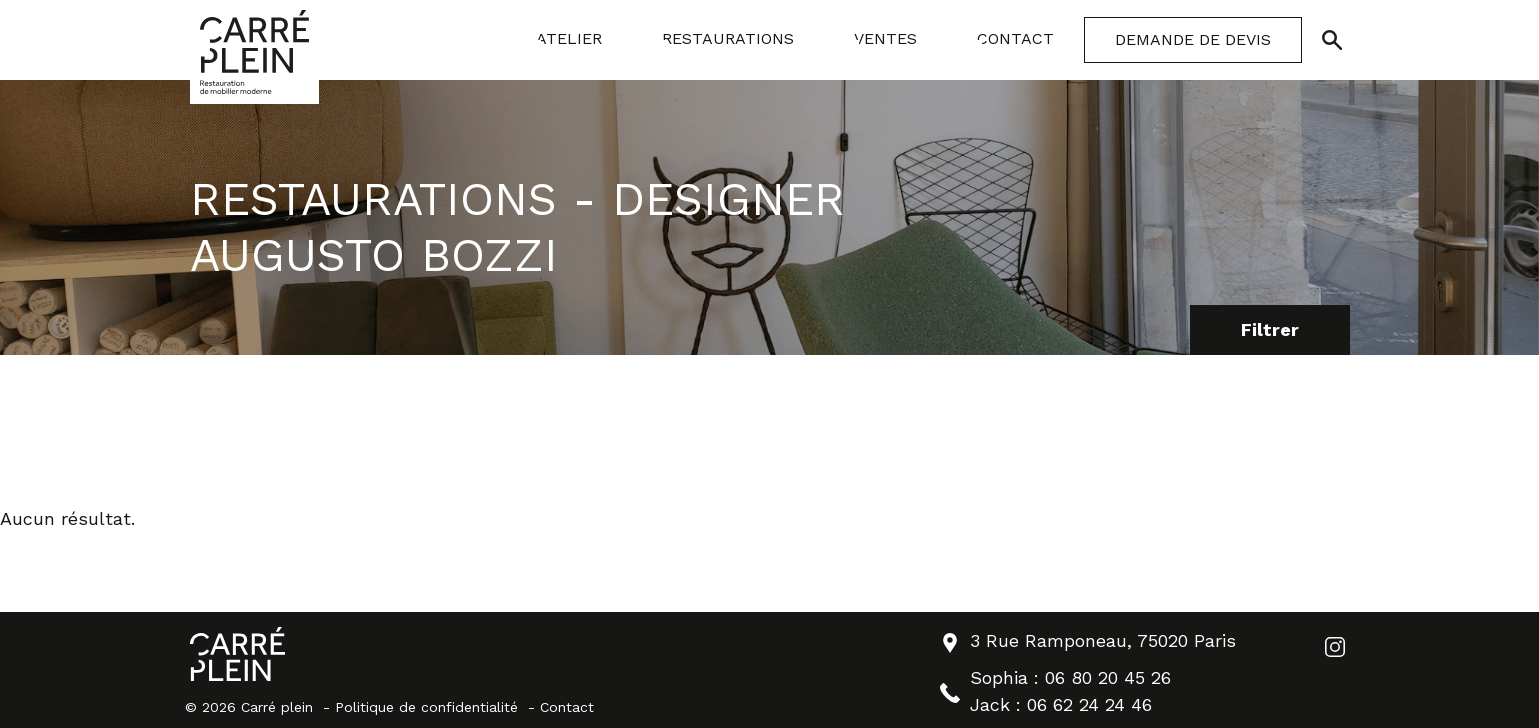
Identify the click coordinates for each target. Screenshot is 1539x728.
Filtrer (1270, 329)
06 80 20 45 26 (1108, 677)
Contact (567, 707)
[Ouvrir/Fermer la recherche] (1332, 40)
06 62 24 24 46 (1089, 704)
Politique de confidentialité (426, 707)
